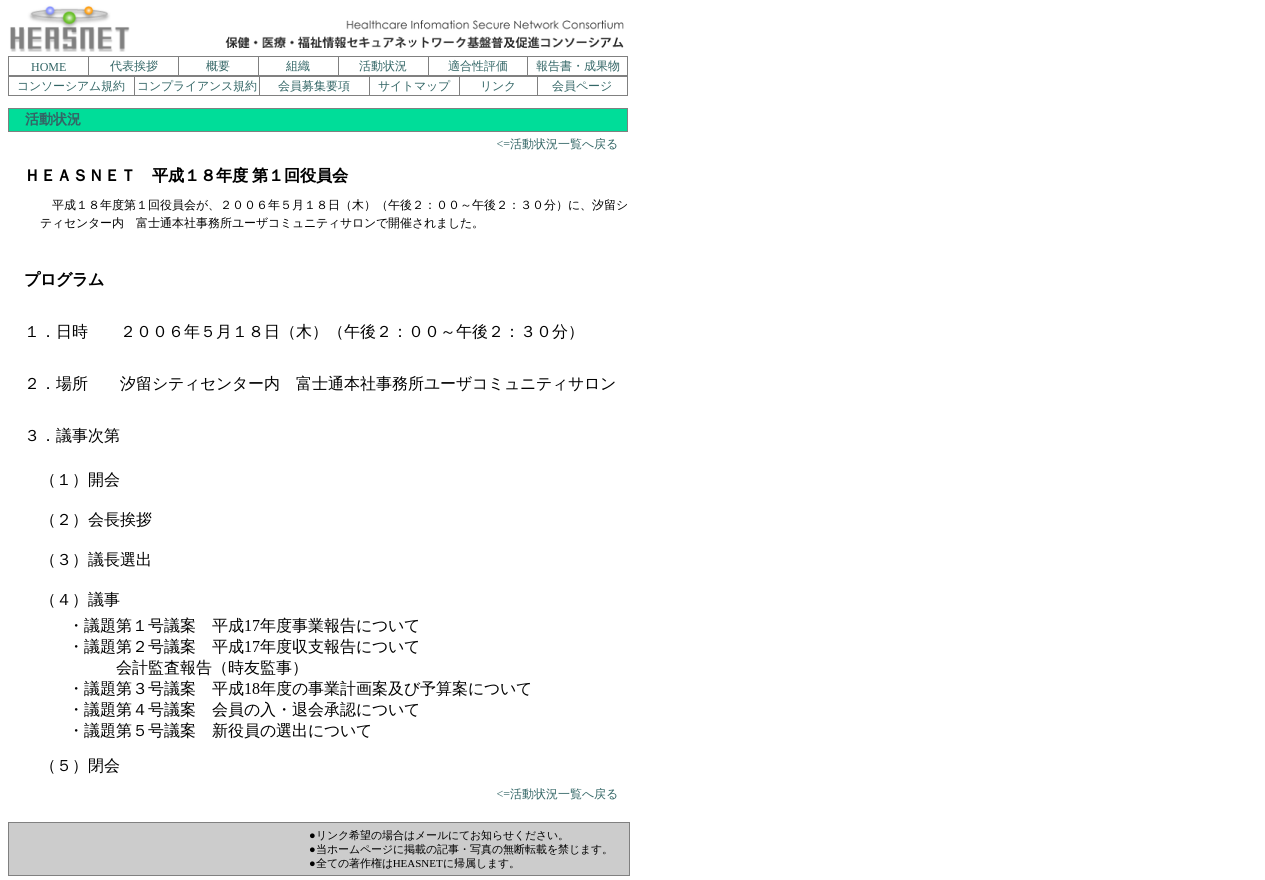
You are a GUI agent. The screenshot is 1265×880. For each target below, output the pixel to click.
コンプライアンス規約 (197, 86)
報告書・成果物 (578, 66)
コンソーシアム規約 (71, 86)
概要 (218, 66)
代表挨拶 (134, 66)
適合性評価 (478, 66)
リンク (498, 86)
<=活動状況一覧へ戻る (557, 144)
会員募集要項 (314, 86)
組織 (298, 66)
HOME (48, 67)
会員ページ (582, 86)
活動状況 (383, 66)
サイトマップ (414, 86)
